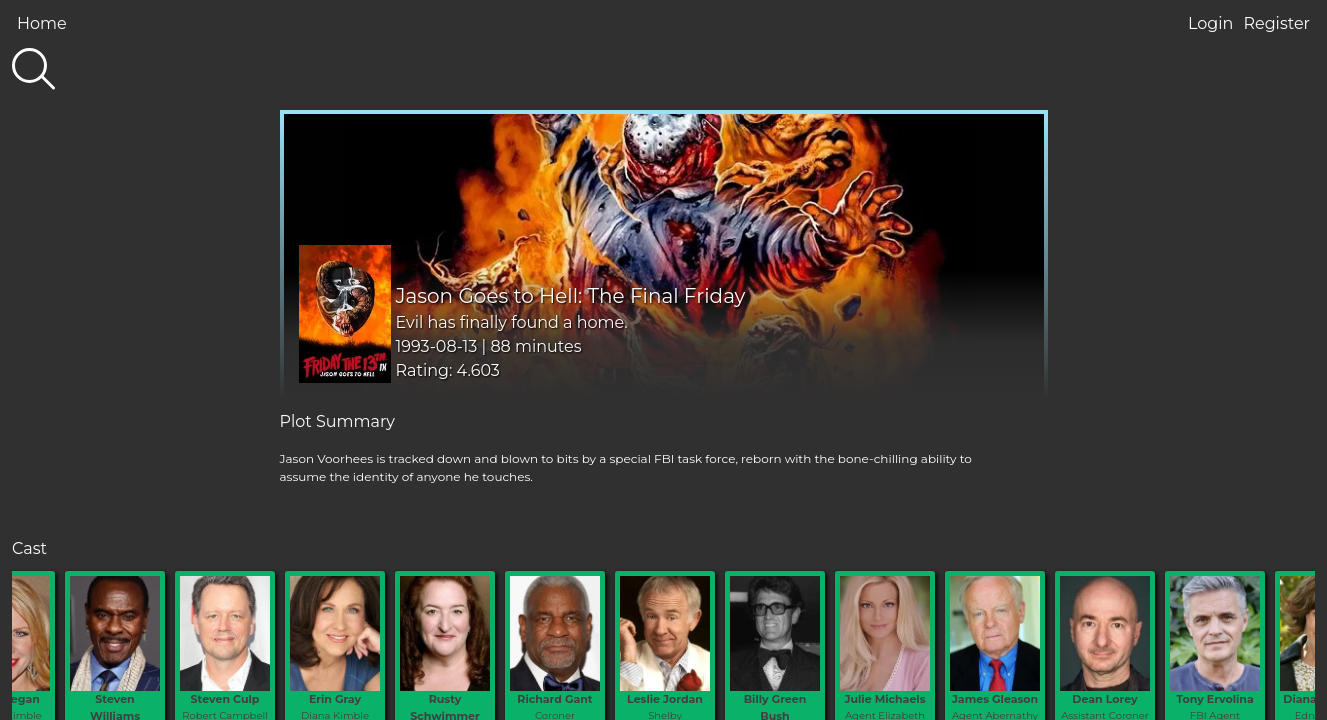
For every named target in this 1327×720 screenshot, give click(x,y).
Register (1276, 23)
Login (1210, 23)
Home (42, 23)
